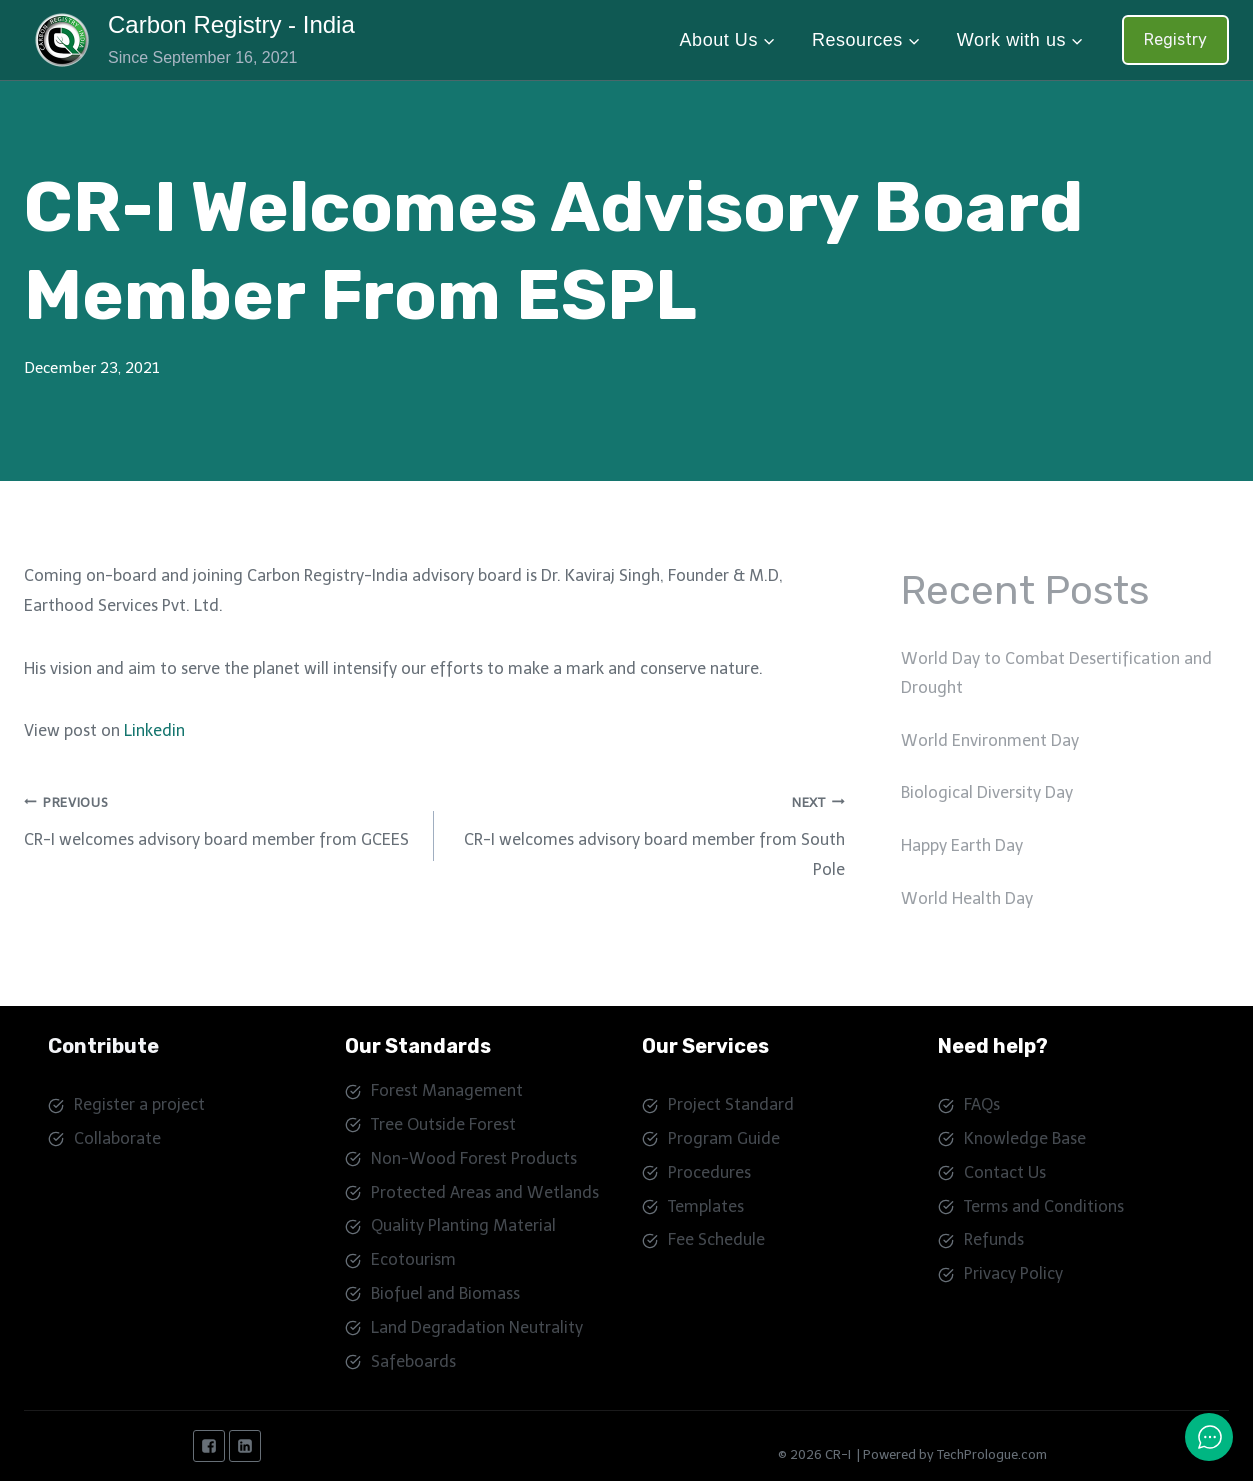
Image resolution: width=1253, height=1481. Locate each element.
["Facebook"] (209, 1446)
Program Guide (724, 1138)
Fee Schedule (716, 1239)
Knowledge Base (1025, 1138)
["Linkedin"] (245, 1446)
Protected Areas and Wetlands (485, 1192)
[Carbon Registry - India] (193, 40)
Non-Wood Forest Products (474, 1158)
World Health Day (967, 898)
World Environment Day (990, 740)
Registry (1175, 39)
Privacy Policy (1013, 1273)
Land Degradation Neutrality (477, 1327)
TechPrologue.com (992, 1454)
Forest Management (447, 1090)
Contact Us (1005, 1172)
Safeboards (413, 1361)
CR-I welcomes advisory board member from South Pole (647, 833)
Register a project (139, 1104)
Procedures (709, 1172)
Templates (706, 1206)
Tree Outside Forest (443, 1124)
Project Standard (731, 1104)
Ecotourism (413, 1259)
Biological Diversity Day (987, 792)
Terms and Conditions (1044, 1206)
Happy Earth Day (962, 845)
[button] (768, 40)
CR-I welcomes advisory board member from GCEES (221, 818)
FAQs (982, 1104)
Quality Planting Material (463, 1225)
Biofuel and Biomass (445, 1293)
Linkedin (154, 730)
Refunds (994, 1239)
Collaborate (117, 1138)
